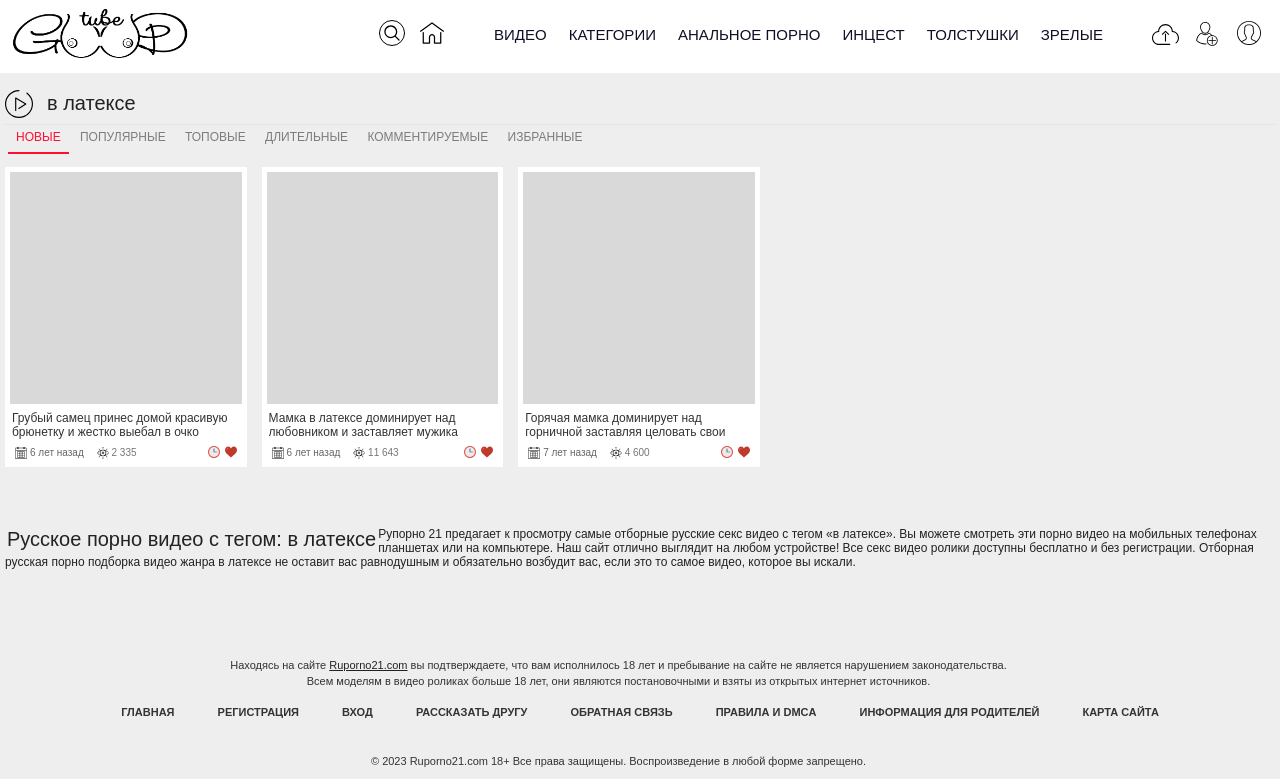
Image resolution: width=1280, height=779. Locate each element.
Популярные (123, 137)
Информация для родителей (950, 712)
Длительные (306, 137)
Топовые (215, 137)
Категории (612, 34)
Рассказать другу (472, 712)
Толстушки (973, 34)
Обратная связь (622, 712)
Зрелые (1072, 34)
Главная (147, 712)
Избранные (545, 137)
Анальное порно (749, 34)
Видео (520, 34)
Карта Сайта (1120, 712)
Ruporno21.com (368, 665)
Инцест (873, 34)
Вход (357, 712)
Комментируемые (427, 137)
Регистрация (258, 712)
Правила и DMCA (766, 712)
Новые (38, 137)
